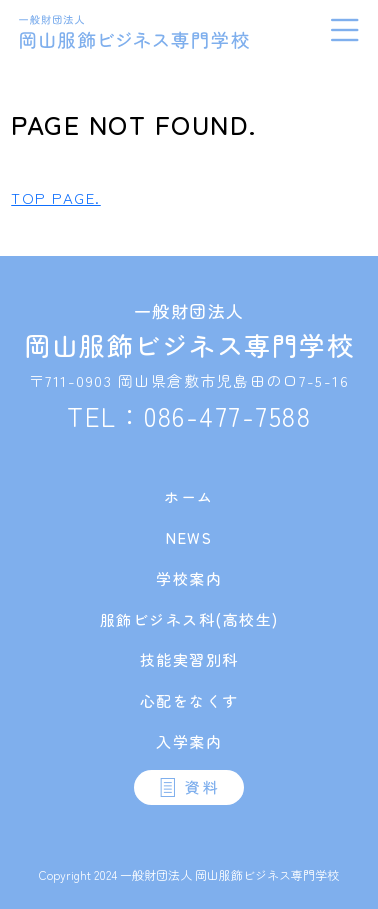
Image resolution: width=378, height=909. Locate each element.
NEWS (189, 537)
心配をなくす (189, 700)
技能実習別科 (189, 659)
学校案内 (189, 578)
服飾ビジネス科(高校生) (189, 619)
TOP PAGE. (56, 197)
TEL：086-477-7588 (189, 415)
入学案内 (189, 741)
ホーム (189, 496)
